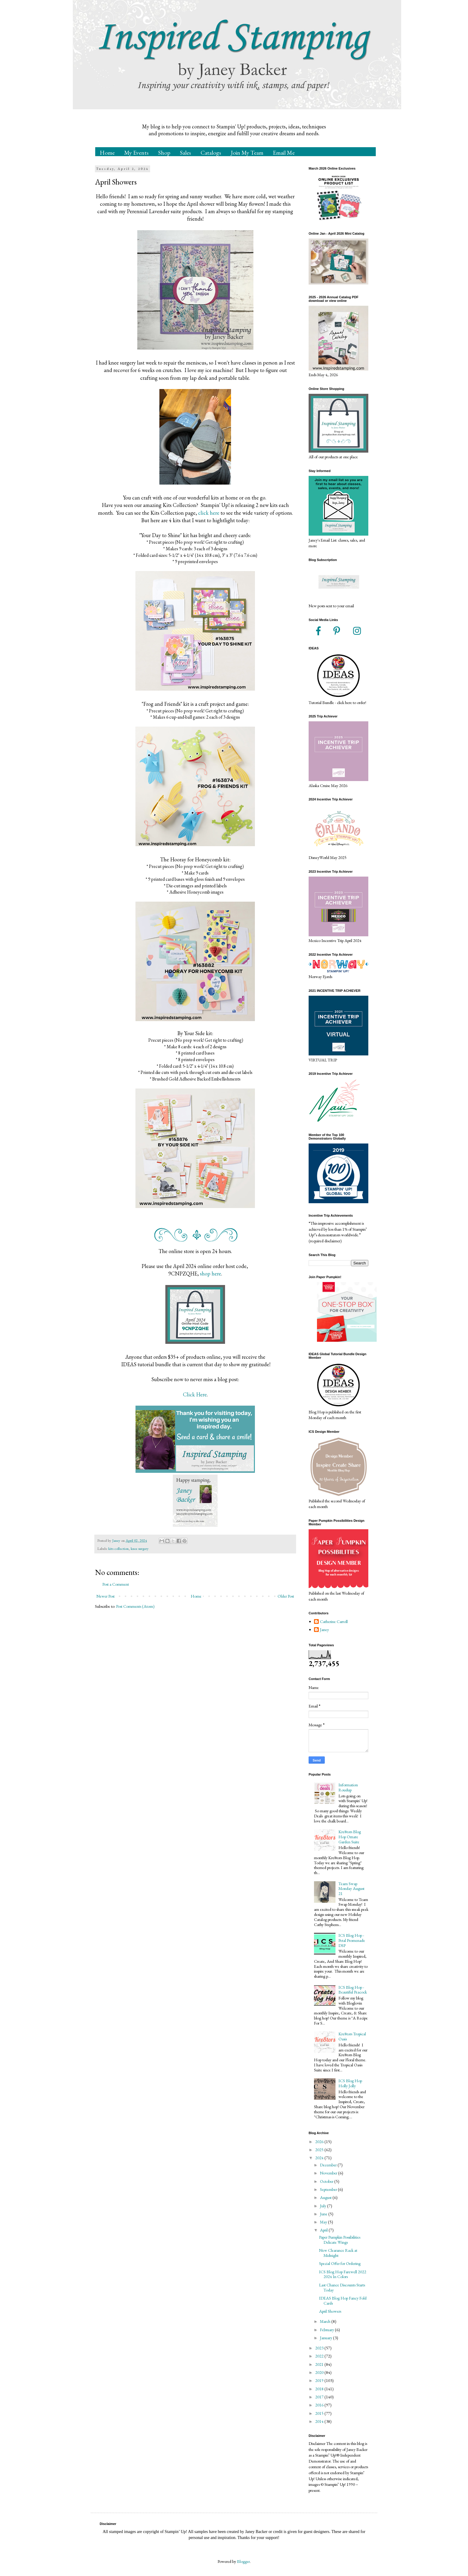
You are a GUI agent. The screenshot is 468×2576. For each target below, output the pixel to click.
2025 (319, 2149)
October (327, 2181)
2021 (319, 2364)
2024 (319, 2157)
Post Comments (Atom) (135, 1606)
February (327, 2329)
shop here (210, 1273)
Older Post (286, 1596)
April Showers (330, 2311)
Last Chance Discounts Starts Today (342, 2287)
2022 (319, 2356)
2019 (319, 2380)
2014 (319, 2421)
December (329, 2165)
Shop (164, 152)
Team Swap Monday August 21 (351, 1888)
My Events (136, 152)
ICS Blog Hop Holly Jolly (350, 2083)
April (324, 2230)
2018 (319, 2388)
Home (107, 152)
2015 (319, 2413)
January (326, 2337)
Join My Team (247, 152)
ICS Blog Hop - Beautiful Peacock (352, 1990)
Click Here (195, 1394)
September (329, 2189)
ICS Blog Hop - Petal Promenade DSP (351, 1940)
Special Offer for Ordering (340, 2263)
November (329, 2173)
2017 (319, 2397)
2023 (319, 2348)
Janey (324, 1629)
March (325, 2321)
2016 (319, 2405)
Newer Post (105, 1596)
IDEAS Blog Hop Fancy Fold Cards (343, 2300)
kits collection (118, 1548)
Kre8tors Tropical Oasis (352, 2036)
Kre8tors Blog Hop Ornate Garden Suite (349, 1837)
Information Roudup (348, 1787)
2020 (319, 2372)
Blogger (243, 2561)
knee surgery (140, 1548)
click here (208, 512)
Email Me (284, 152)
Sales (185, 152)
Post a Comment (115, 1584)
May (324, 2222)
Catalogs (211, 152)
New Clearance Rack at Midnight (338, 2253)
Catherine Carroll (334, 1621)
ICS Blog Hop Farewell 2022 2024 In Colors (342, 2274)
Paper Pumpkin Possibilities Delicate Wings (339, 2239)
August (326, 2197)
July (323, 2205)
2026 (319, 2141)
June (324, 2214)
